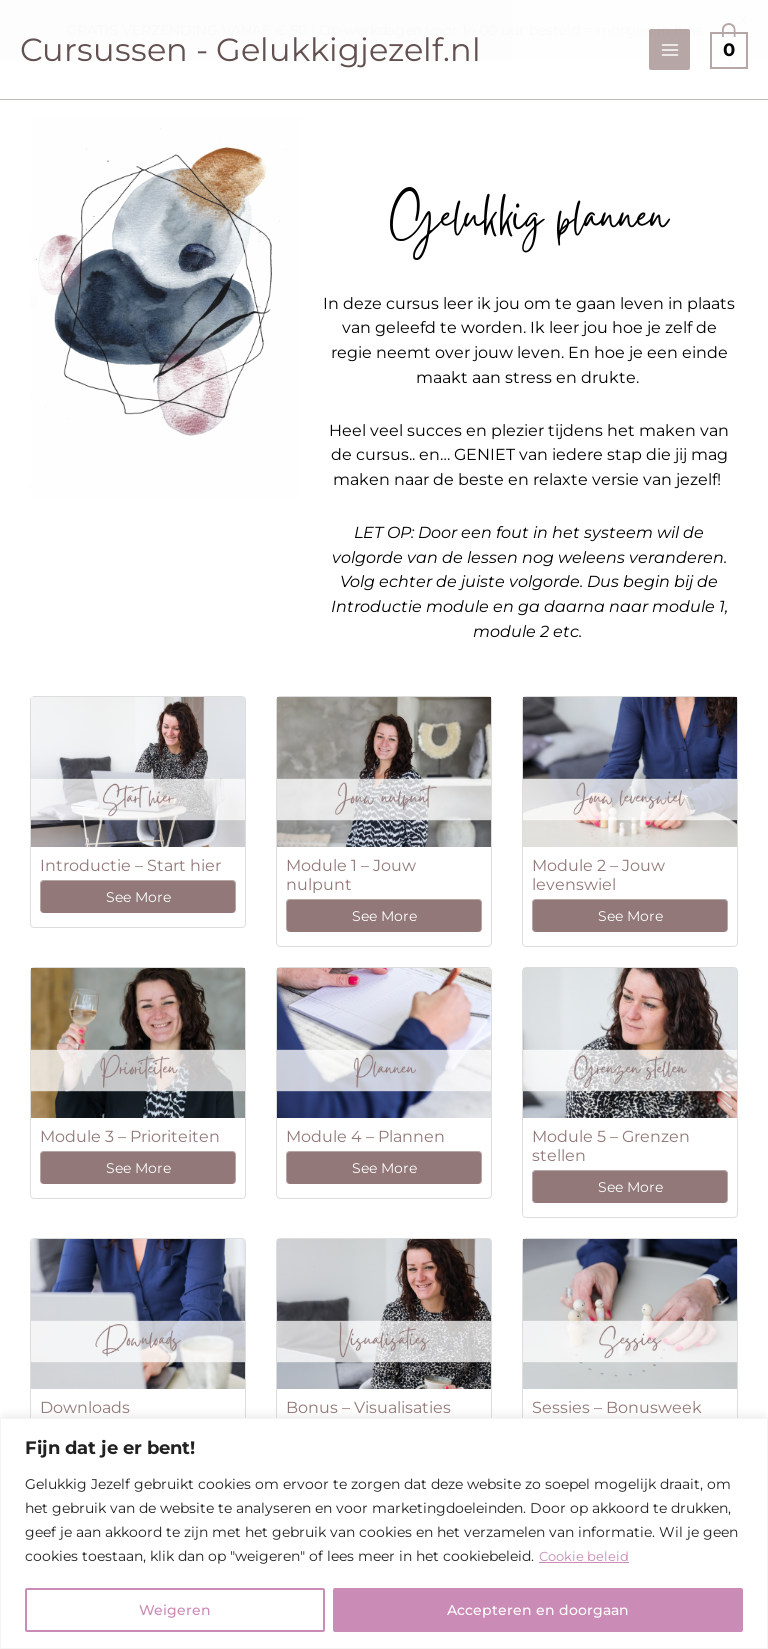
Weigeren (175, 1610)
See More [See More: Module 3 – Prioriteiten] (138, 1168)
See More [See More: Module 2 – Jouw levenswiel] (630, 916)
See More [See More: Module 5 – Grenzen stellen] (630, 1187)
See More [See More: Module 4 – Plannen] (384, 1168)
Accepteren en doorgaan (538, 1610)
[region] (384, 1533)
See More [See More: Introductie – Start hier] (138, 897)
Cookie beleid (586, 1556)
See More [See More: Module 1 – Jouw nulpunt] (384, 916)
